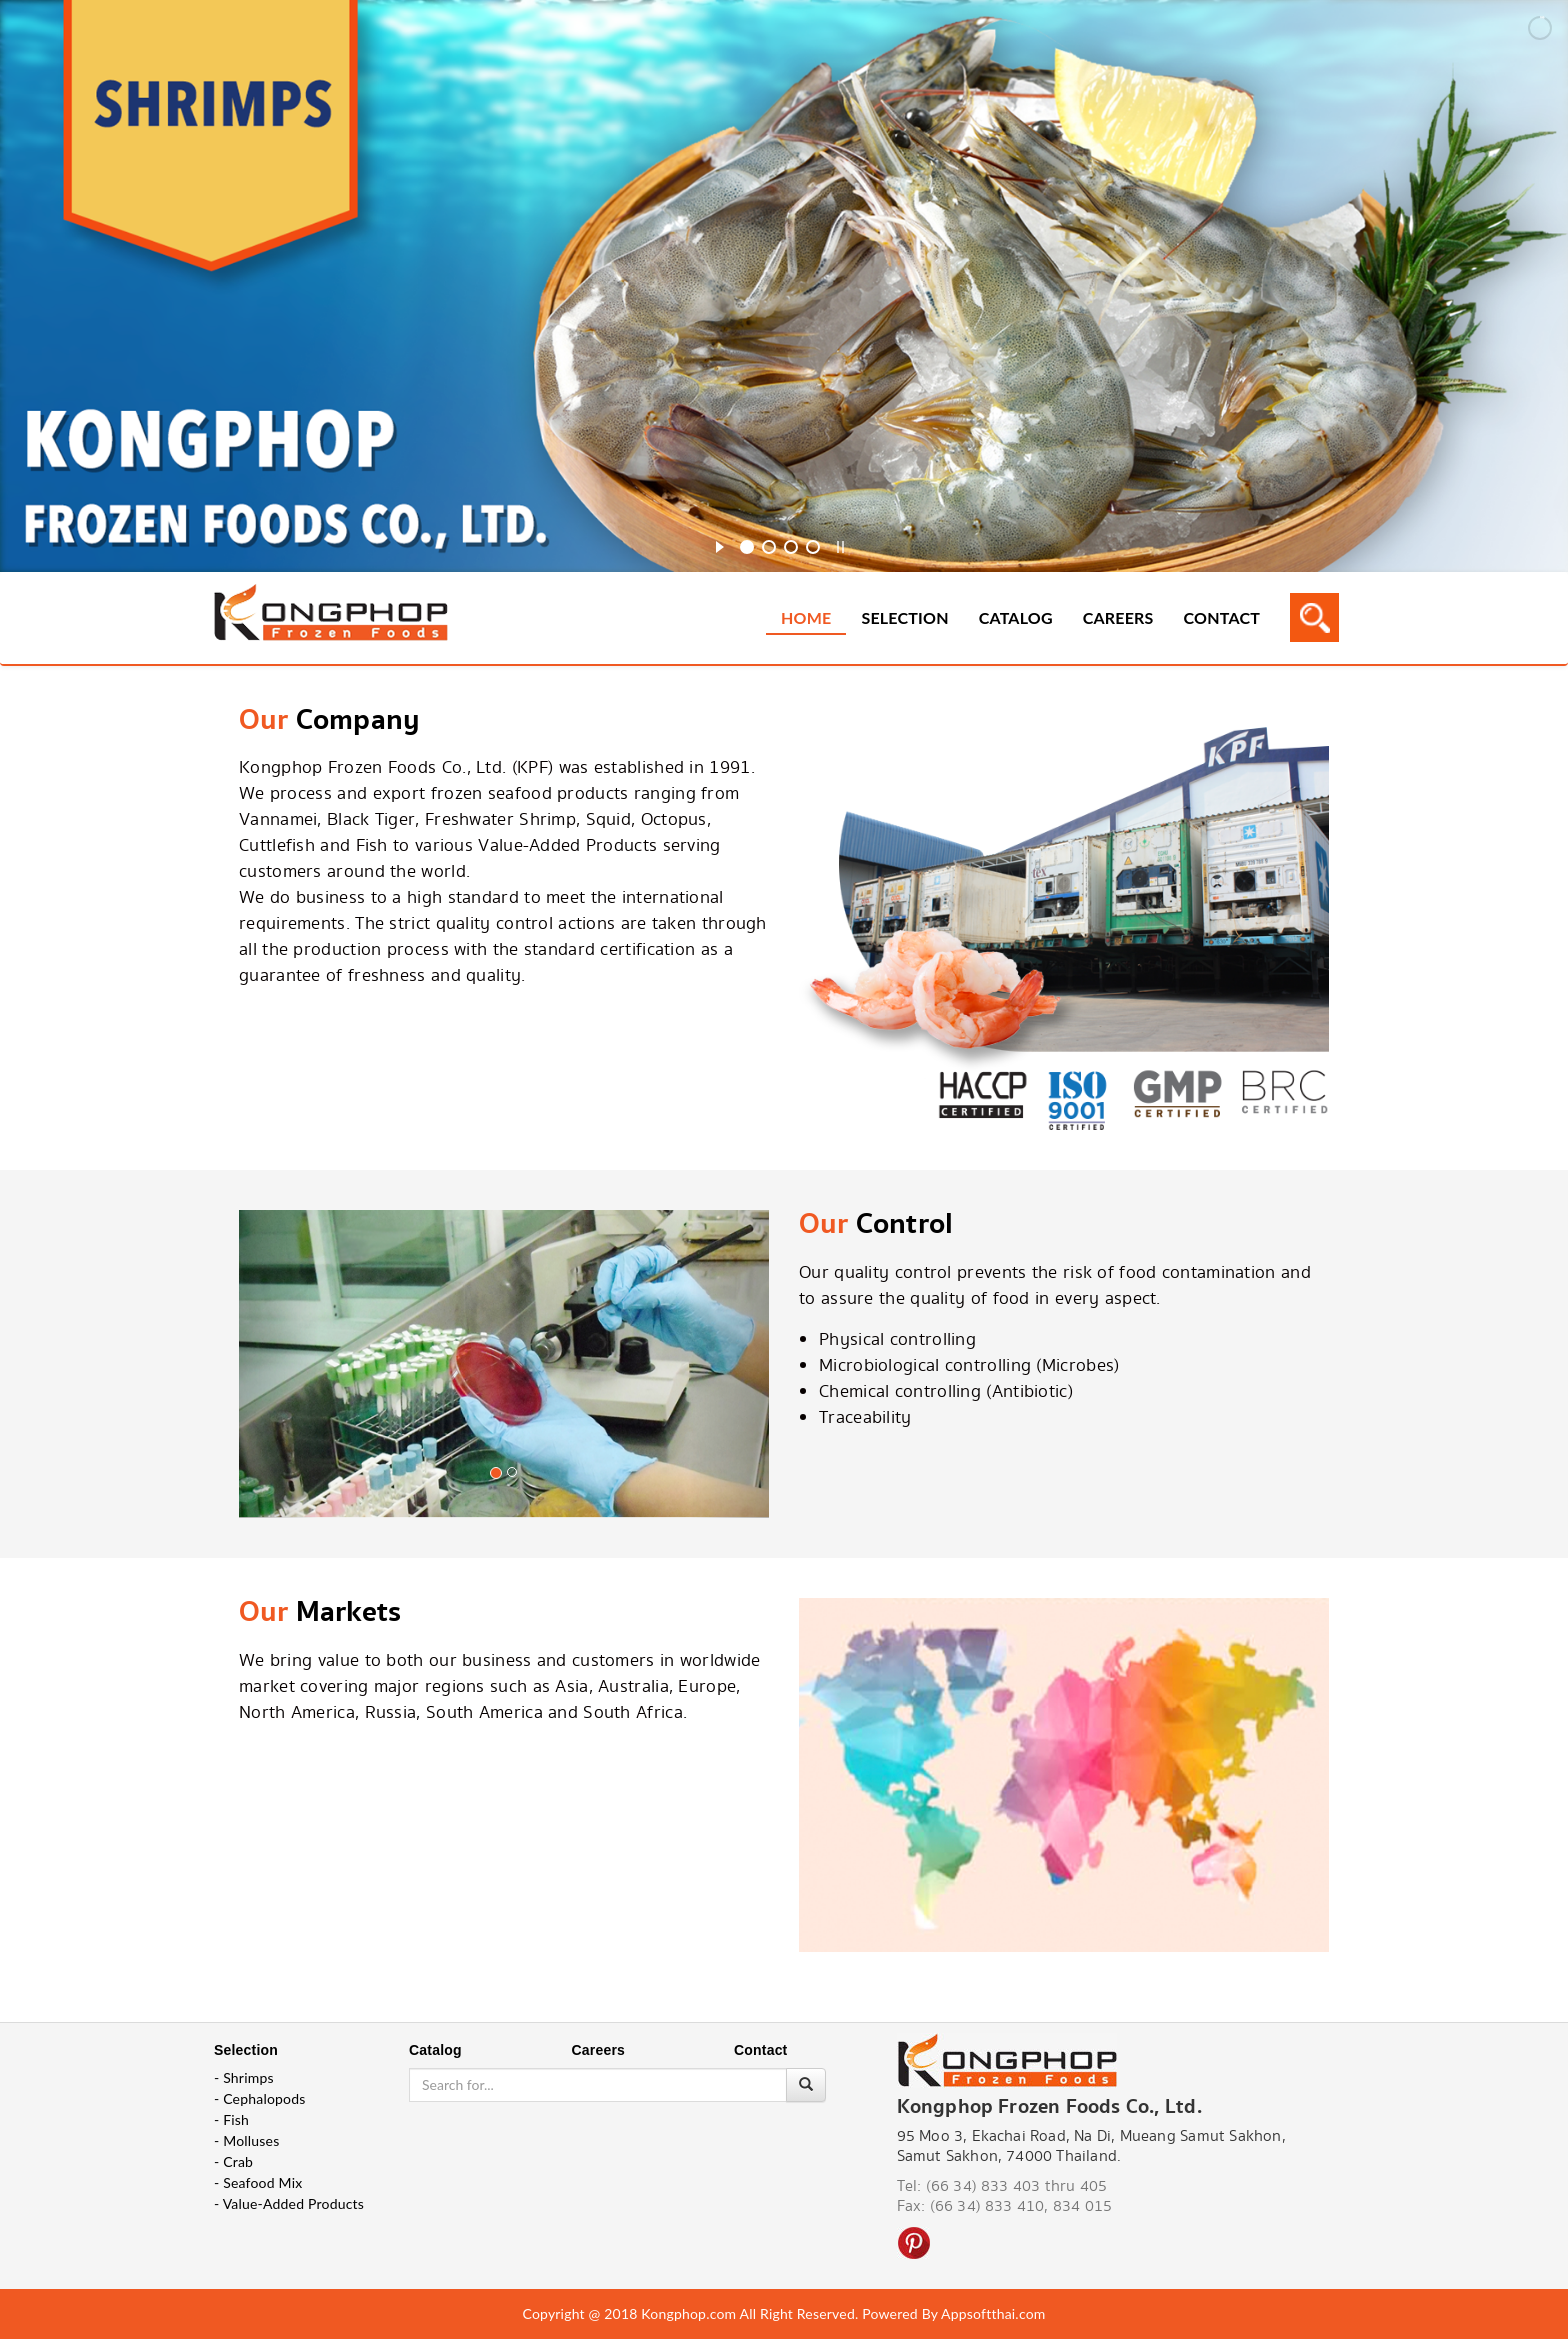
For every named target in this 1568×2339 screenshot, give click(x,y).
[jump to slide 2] (769, 547)
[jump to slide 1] (747, 547)
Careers (1118, 617)
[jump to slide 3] (791, 547)
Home (806, 617)
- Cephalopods (260, 2098)
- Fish (231, 2119)
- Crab (233, 2161)
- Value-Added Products (289, 2203)
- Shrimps (244, 2077)
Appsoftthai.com (993, 2313)
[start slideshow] (719, 544)
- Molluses (246, 2140)
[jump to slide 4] (813, 547)
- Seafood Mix (258, 2182)
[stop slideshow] (840, 544)
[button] (279, 1382)
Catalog (1016, 617)
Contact (1222, 617)
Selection (904, 617)
